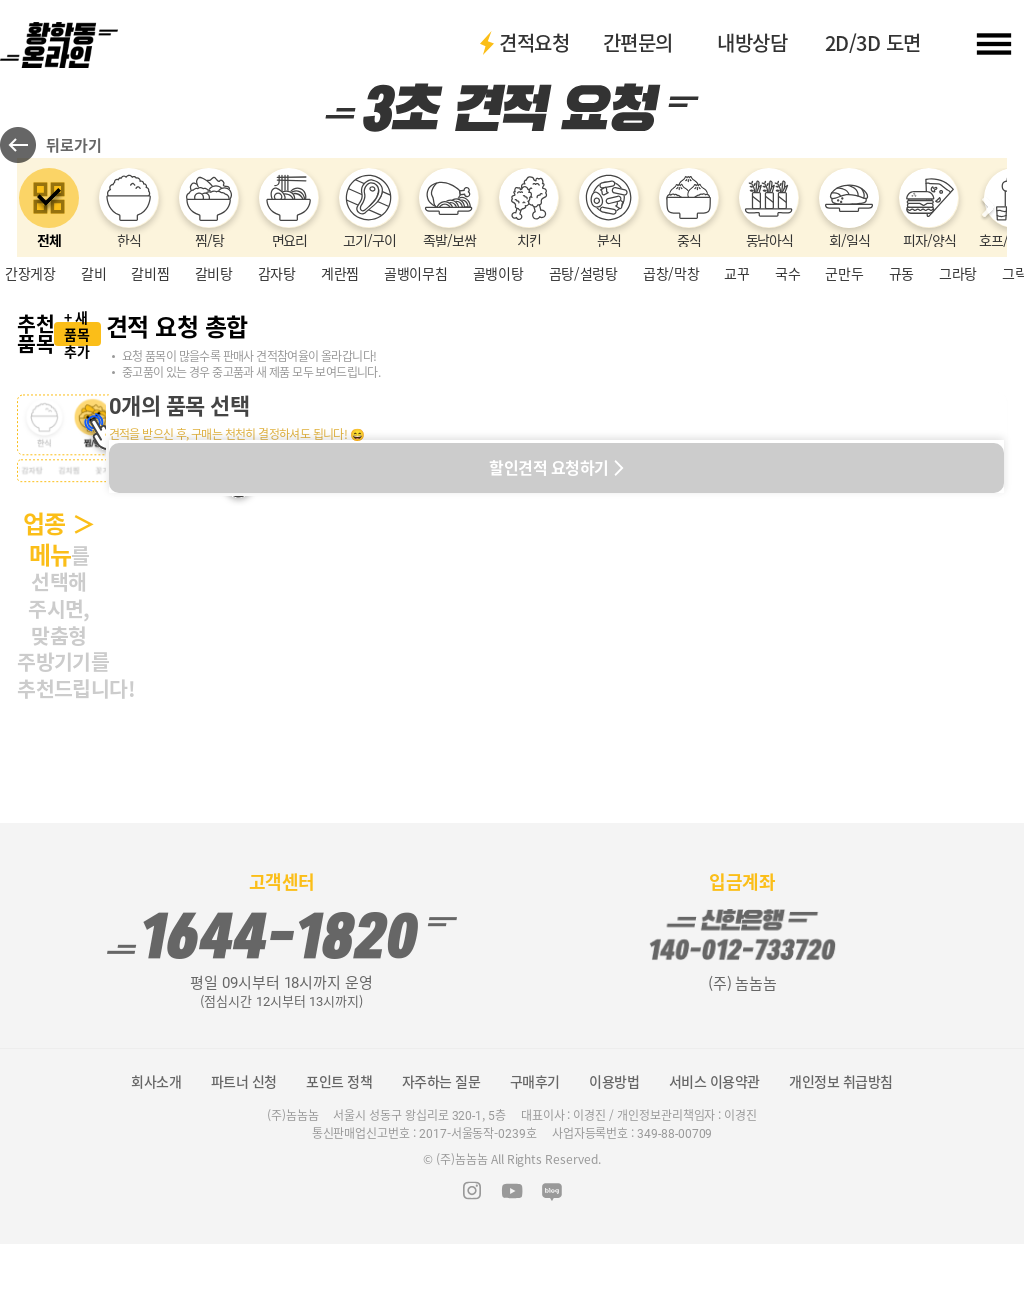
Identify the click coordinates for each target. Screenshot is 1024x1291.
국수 (787, 367)
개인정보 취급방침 (841, 1128)
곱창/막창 (671, 367)
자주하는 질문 (441, 1128)
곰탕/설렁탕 (583, 367)
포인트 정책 (339, 1128)
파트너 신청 (244, 1128)
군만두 (844, 367)
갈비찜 (150, 367)
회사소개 (156, 1128)
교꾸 (736, 367)
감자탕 (277, 367)
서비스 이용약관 (714, 1128)
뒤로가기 (74, 158)
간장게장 (30, 367)
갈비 (93, 367)
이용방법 (614, 1128)
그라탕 (958, 367)
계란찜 (340, 367)
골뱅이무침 (416, 367)
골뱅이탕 (498, 367)
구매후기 (535, 1128)
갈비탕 (214, 367)
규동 (901, 367)
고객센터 (282, 929)
